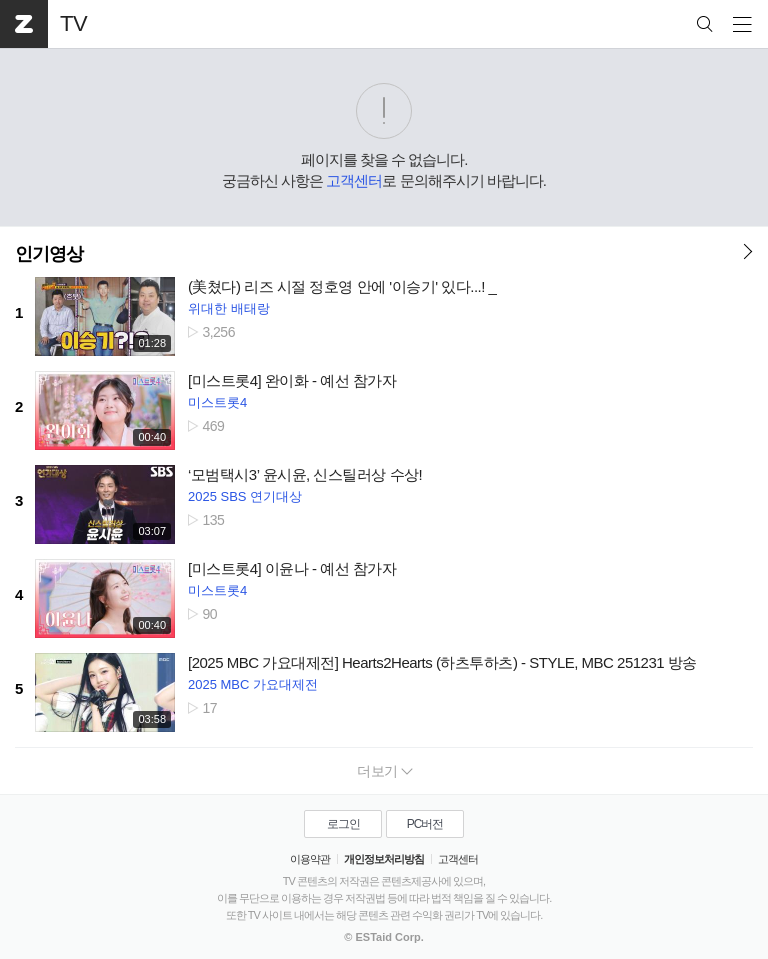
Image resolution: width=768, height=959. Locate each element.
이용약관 (310, 859)
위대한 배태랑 (229, 308)
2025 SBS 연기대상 (245, 496)
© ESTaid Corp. (383, 937)
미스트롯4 (217, 402)
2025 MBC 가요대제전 (253, 684)
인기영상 (49, 254)
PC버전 (425, 824)
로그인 (343, 824)
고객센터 (354, 180)
